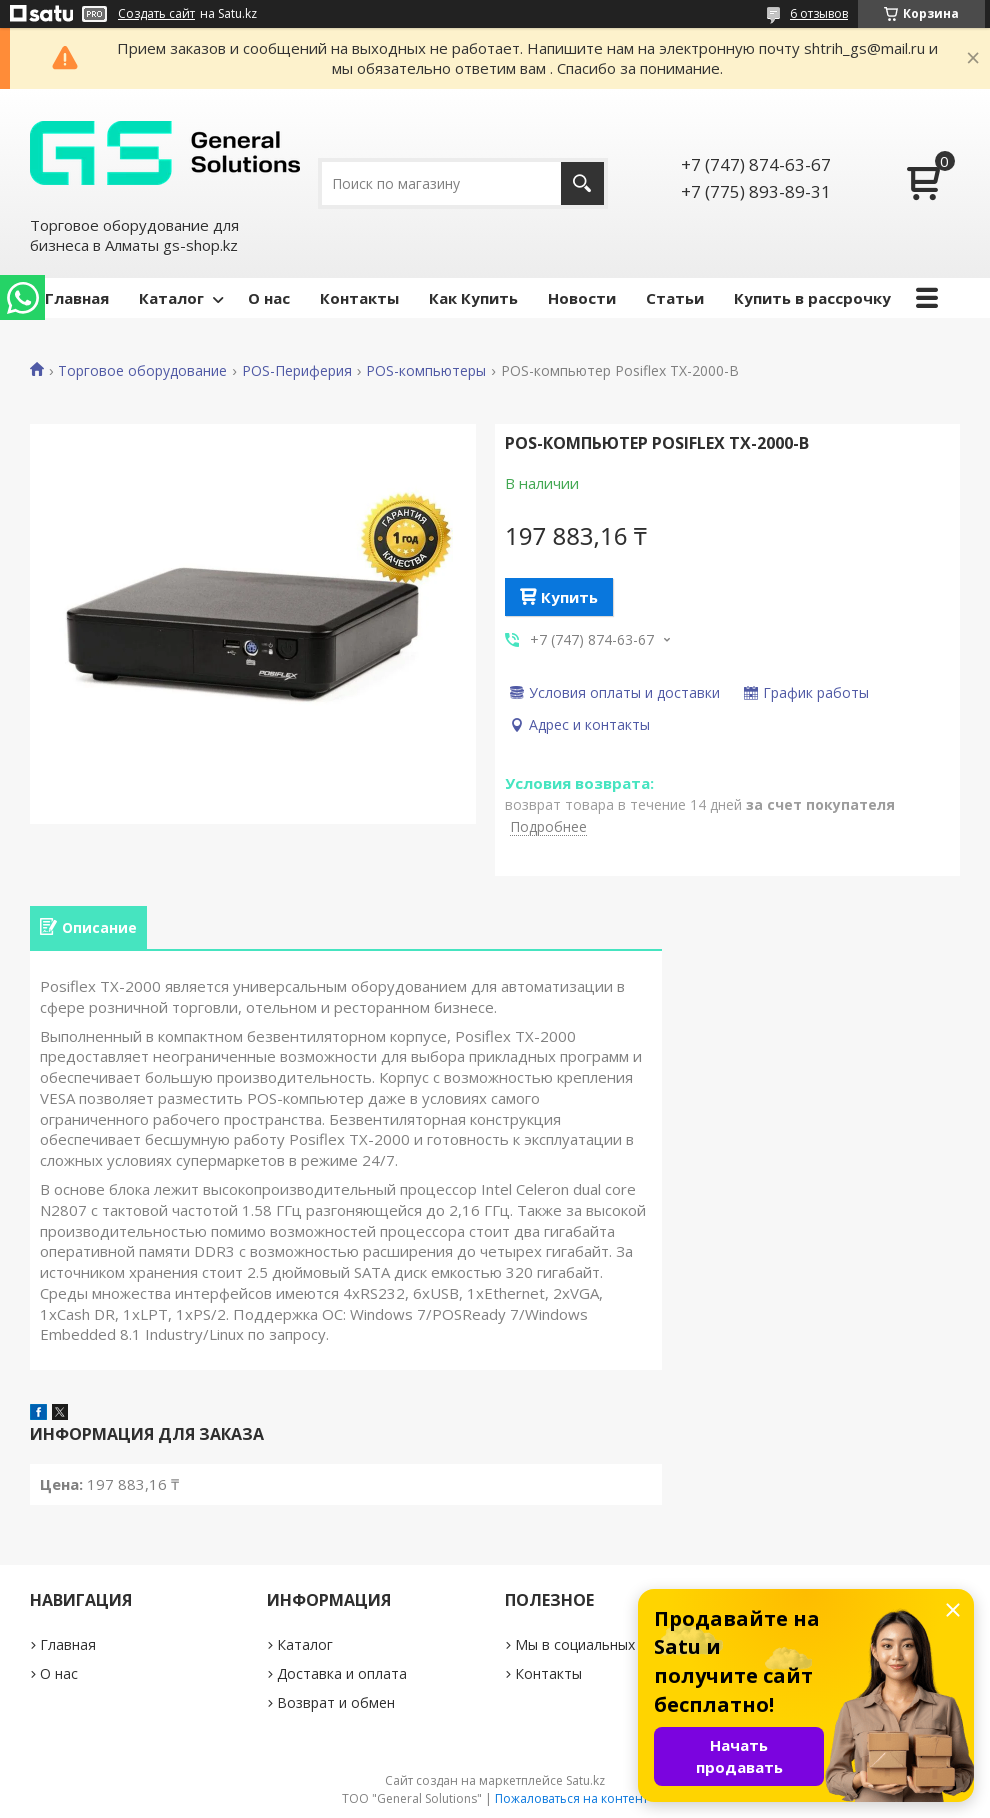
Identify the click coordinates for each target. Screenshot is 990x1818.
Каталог (171, 298)
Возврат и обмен (336, 1702)
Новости (582, 298)
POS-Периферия (297, 371)
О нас (269, 298)
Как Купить (473, 298)
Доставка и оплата (342, 1673)
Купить (569, 597)
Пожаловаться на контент (571, 1798)
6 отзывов (819, 13)
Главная (77, 298)
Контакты (359, 298)
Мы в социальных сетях (596, 1644)
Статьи (675, 298)
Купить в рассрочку (812, 298)
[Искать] (582, 183)
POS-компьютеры (426, 371)
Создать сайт (156, 14)
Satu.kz (585, 1780)
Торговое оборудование (142, 371)
